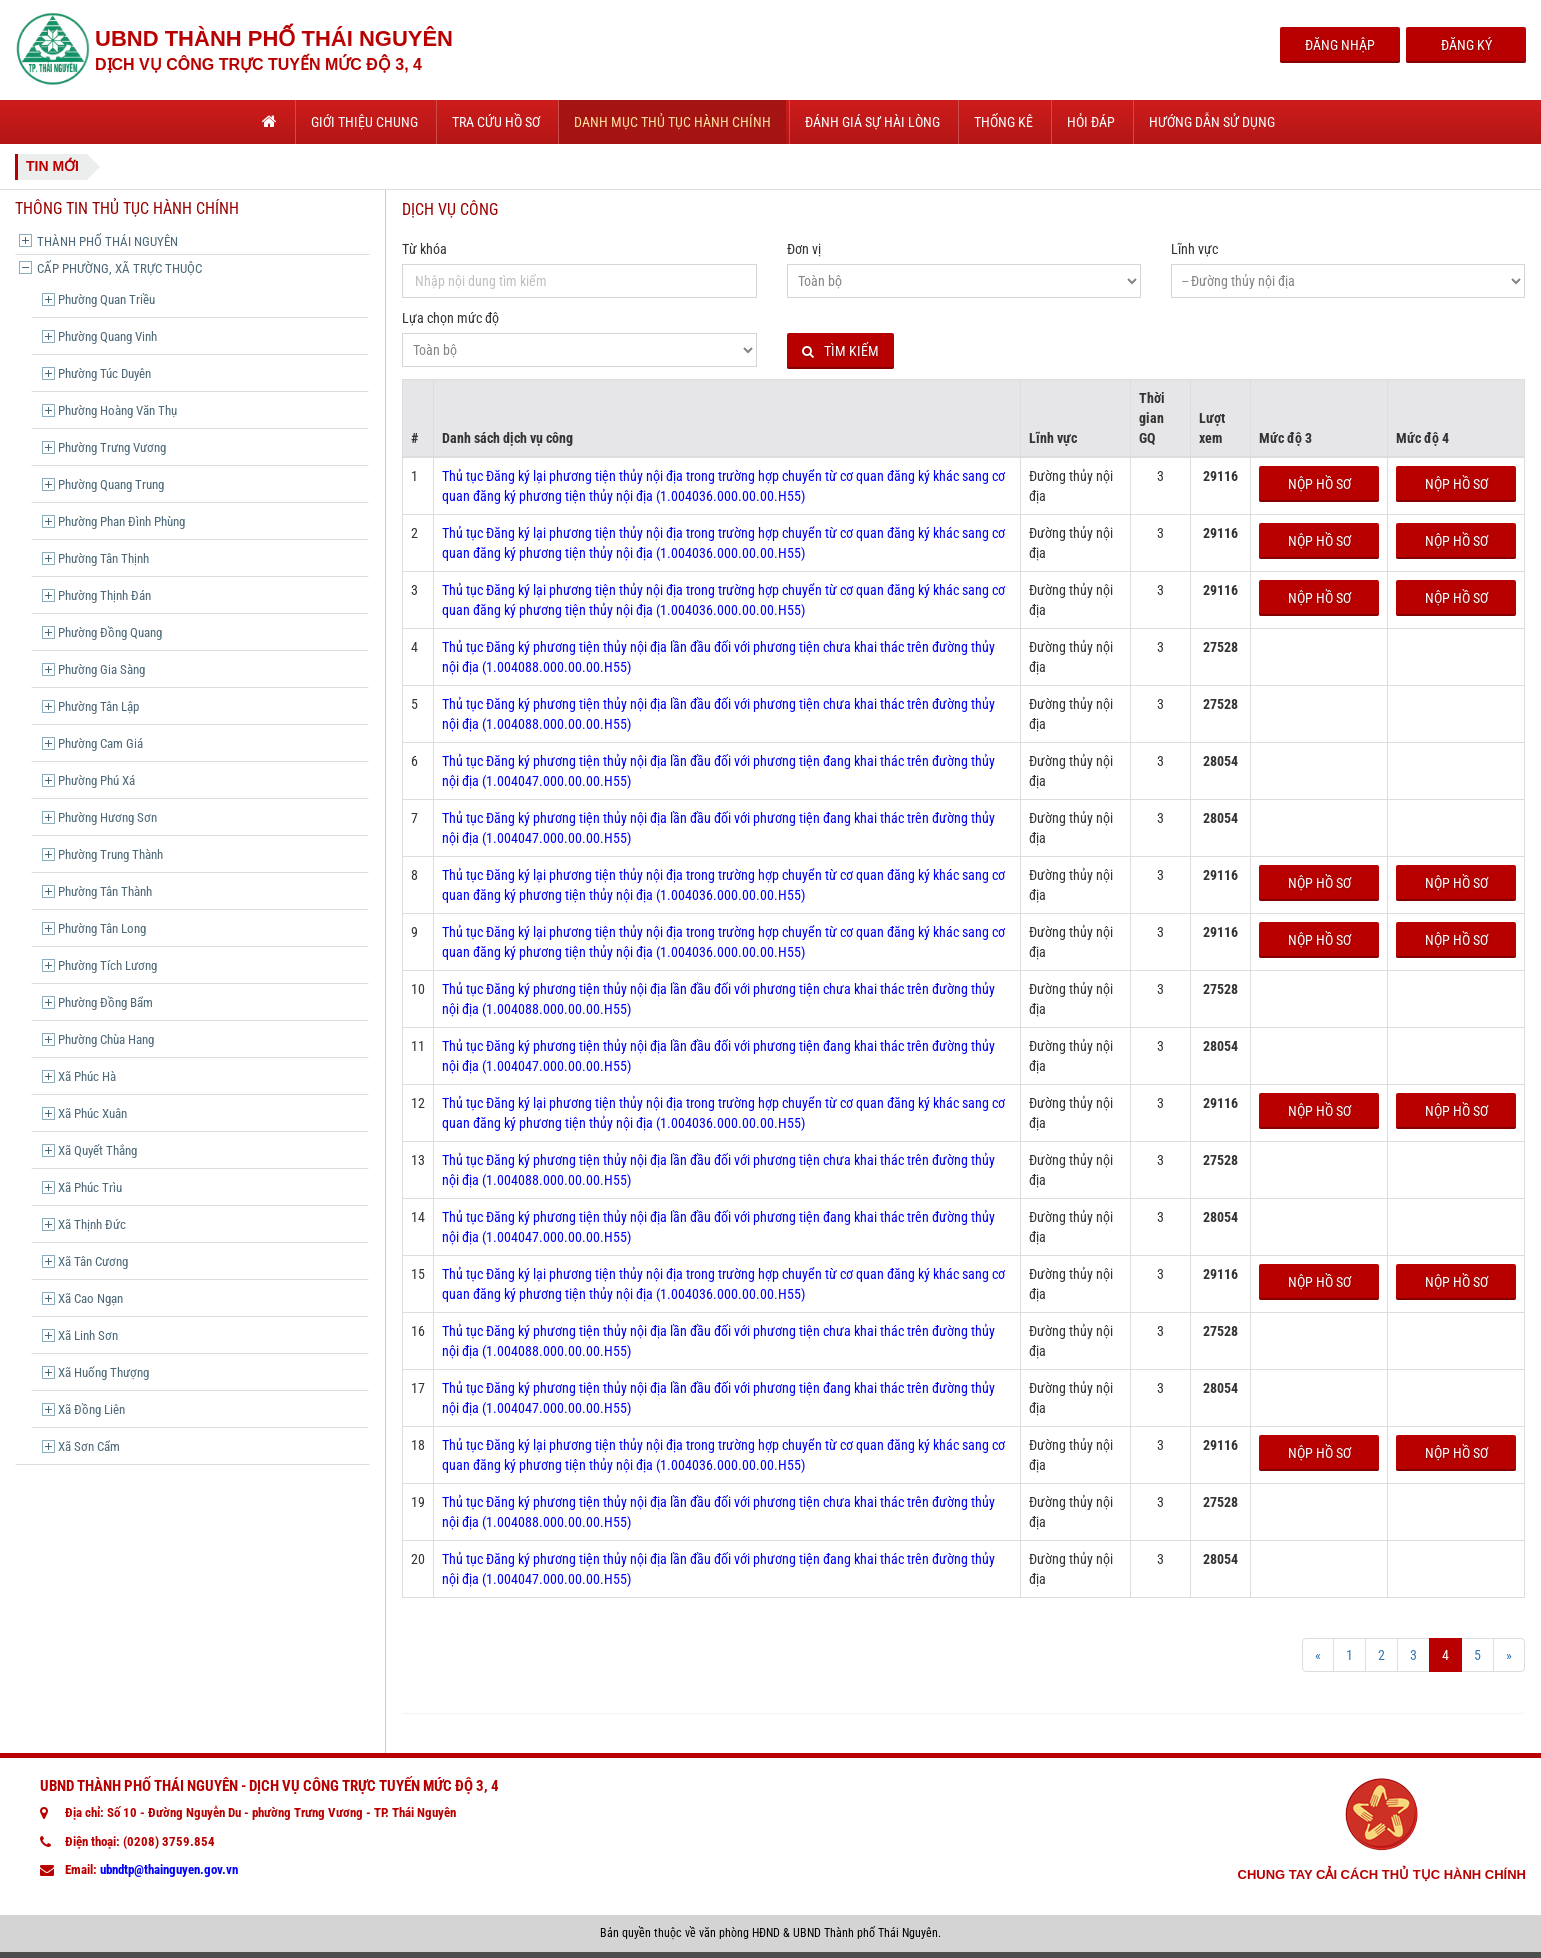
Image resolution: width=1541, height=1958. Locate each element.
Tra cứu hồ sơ (496, 122)
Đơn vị (804, 249)
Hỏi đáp (1091, 122)
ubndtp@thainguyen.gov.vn (169, 1869)
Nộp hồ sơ (1319, 484)
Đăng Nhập (1340, 45)
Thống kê (1003, 122)
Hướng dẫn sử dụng (1212, 122)
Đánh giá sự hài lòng (872, 122)
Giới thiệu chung (364, 122)
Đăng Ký (1466, 45)
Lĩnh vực (1194, 249)
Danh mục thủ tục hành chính (672, 122)
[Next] (1509, 1655)
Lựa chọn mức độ (450, 318)
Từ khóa (424, 249)
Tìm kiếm (840, 351)
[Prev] (1318, 1655)
